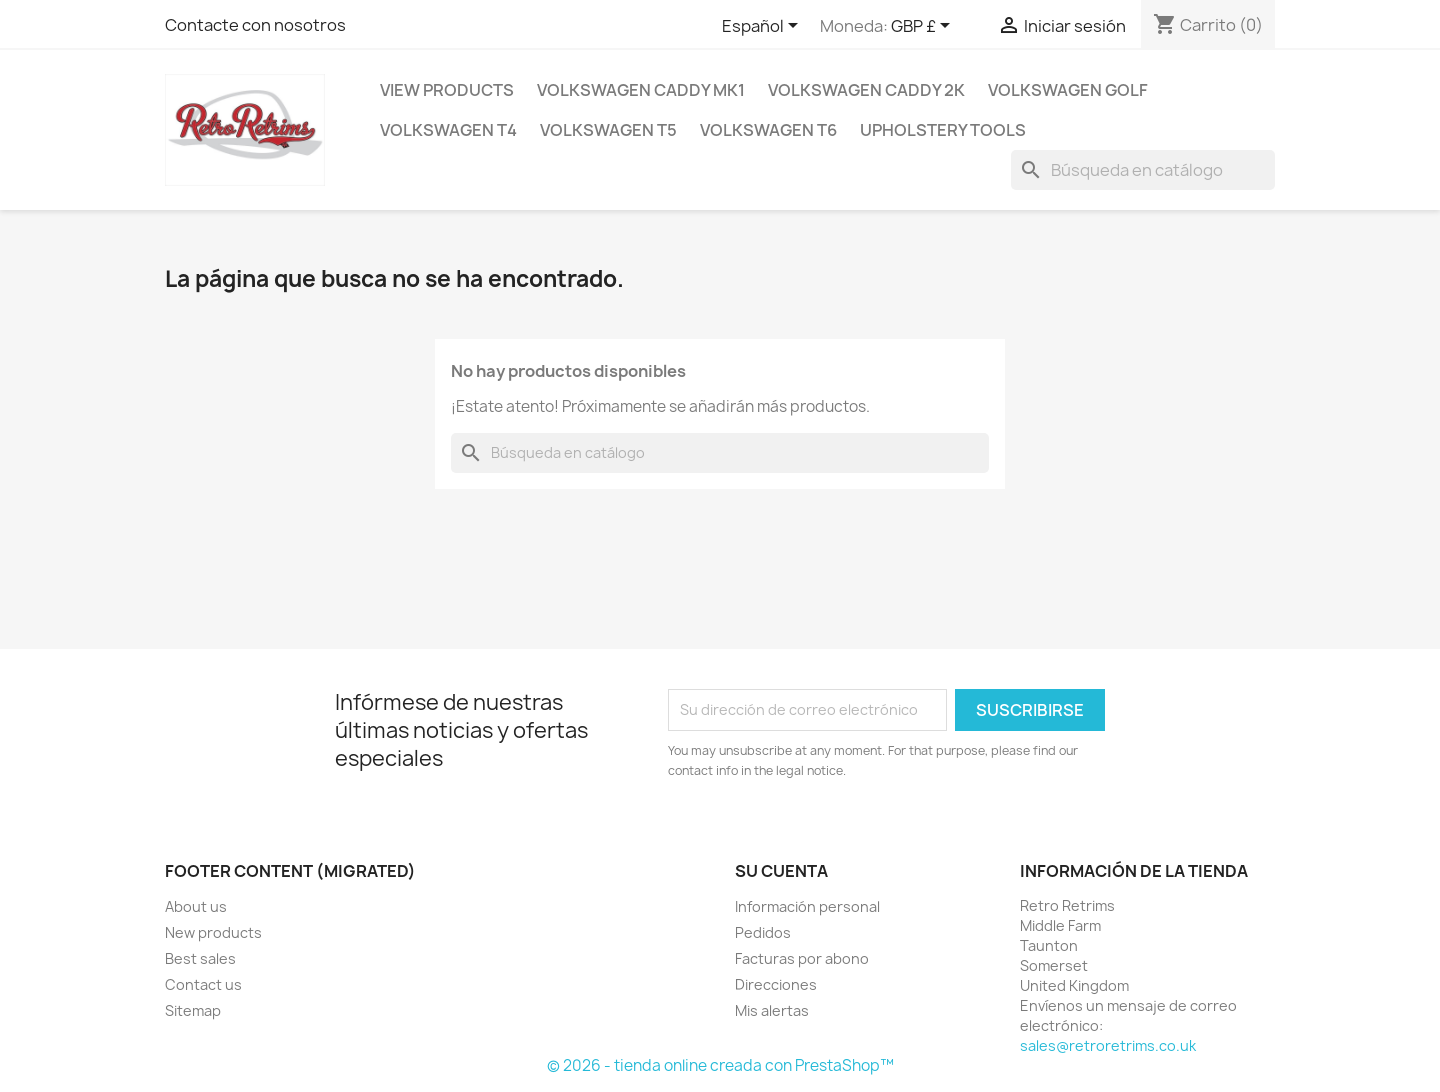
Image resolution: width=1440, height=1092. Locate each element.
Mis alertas (772, 1010)
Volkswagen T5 (608, 130)
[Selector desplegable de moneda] (924, 27)
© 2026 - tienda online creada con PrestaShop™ (720, 1065)
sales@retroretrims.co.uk (1108, 1045)
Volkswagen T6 (768, 130)
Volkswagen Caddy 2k (866, 90)
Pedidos (763, 932)
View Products (447, 90)
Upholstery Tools (943, 130)
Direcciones (776, 984)
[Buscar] (1143, 170)
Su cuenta (781, 871)
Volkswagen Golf (1068, 90)
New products (213, 932)
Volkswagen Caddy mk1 (641, 90)
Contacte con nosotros (255, 25)
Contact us (203, 984)
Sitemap (193, 1010)
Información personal (807, 906)
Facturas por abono (802, 958)
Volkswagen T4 (448, 130)
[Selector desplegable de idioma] (763, 27)
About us (196, 906)
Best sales (200, 958)
